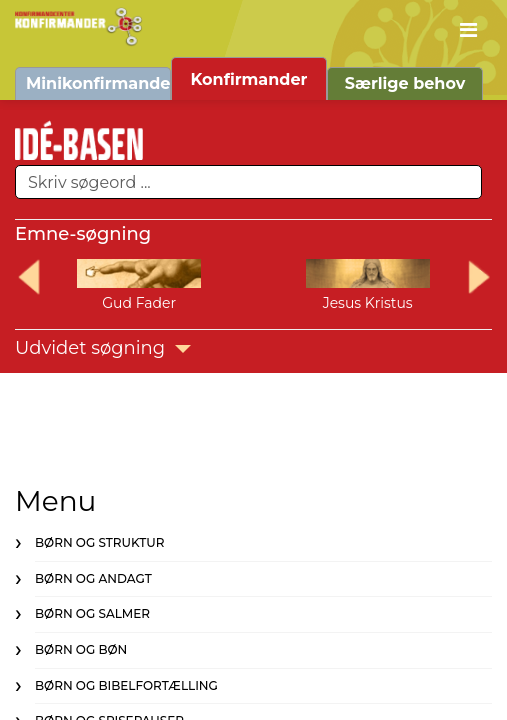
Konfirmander (249, 79)
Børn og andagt (93, 578)
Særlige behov (405, 83)
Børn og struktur (99, 542)
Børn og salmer (92, 613)
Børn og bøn (81, 649)
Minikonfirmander (98, 83)
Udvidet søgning (103, 348)
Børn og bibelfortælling (126, 685)
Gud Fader (139, 303)
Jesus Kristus (368, 303)
